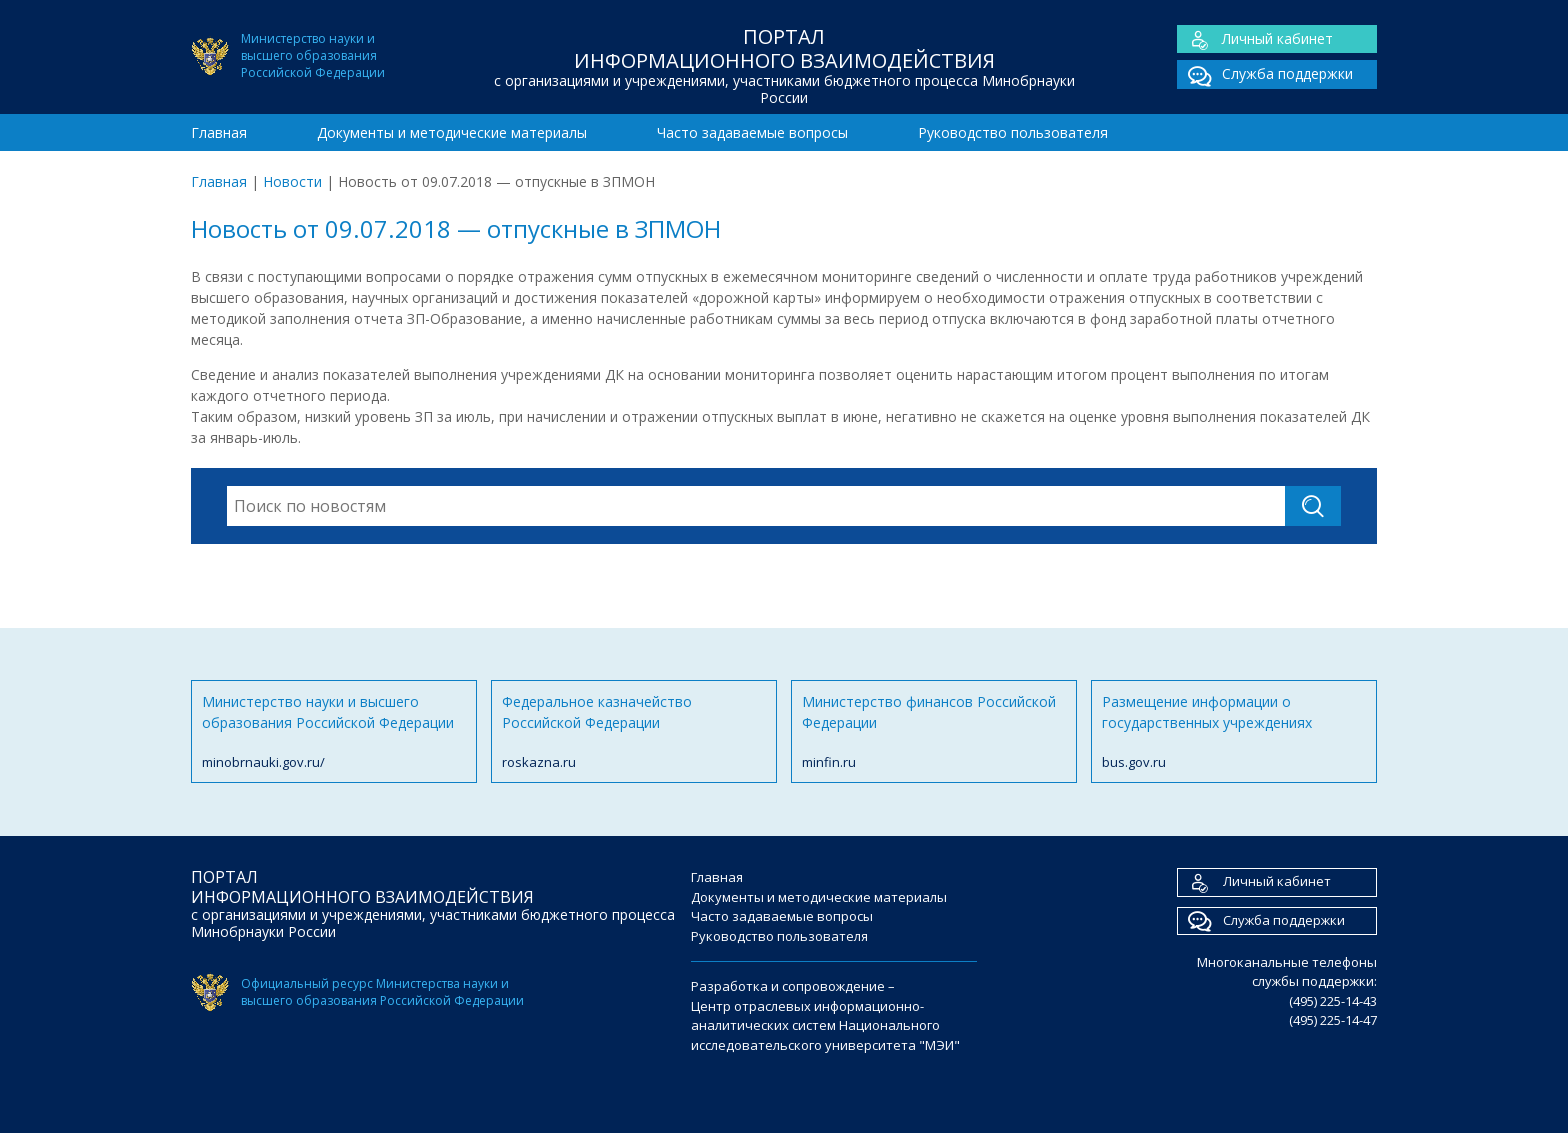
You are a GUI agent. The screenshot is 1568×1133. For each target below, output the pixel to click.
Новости (292, 181)
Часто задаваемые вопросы (752, 132)
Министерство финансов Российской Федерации (934, 732)
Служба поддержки (1265, 74)
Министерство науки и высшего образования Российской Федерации (334, 732)
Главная (219, 132)
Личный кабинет (1255, 39)
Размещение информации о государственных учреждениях (1234, 732)
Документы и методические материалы (452, 132)
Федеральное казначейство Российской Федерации (634, 732)
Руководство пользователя (1013, 132)
